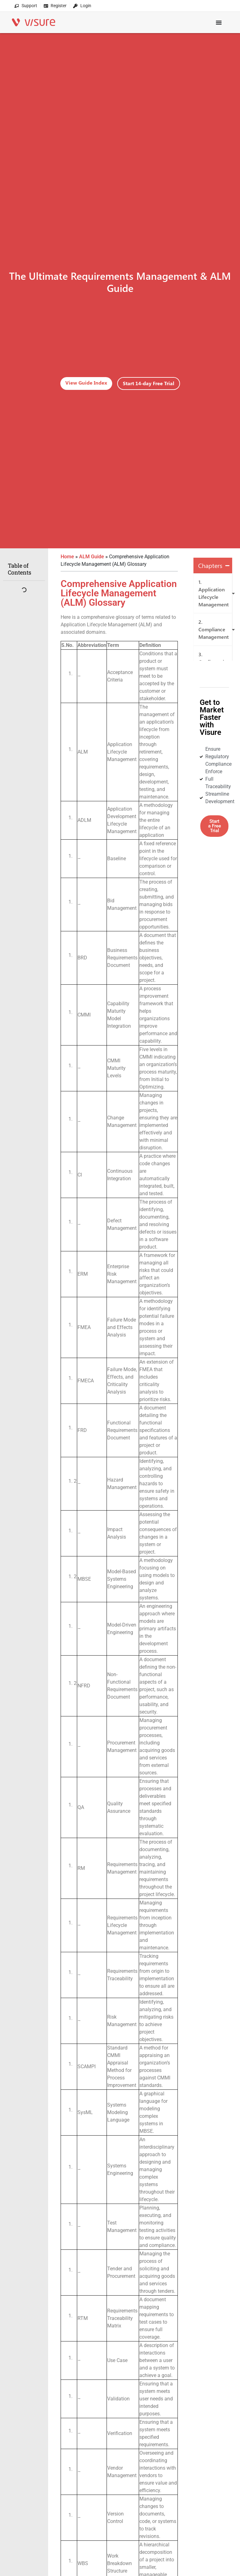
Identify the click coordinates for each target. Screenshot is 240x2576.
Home (67, 557)
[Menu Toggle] (219, 19)
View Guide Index (86, 382)
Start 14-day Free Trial (148, 383)
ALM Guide (91, 557)
